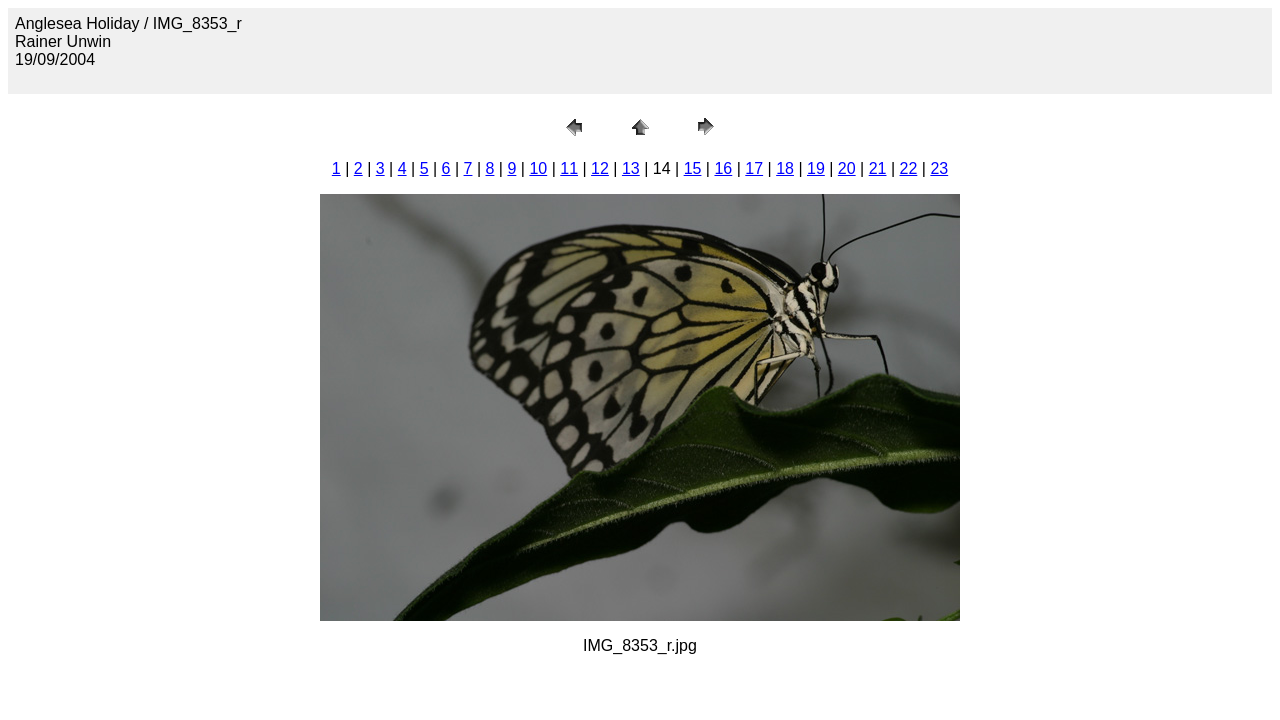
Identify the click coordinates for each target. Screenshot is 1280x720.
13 (631, 168)
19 (816, 168)
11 (569, 168)
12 (600, 168)
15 (693, 168)
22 (909, 168)
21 (878, 168)
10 (538, 168)
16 (723, 168)
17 (754, 168)
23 (939, 168)
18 (785, 168)
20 (847, 168)
